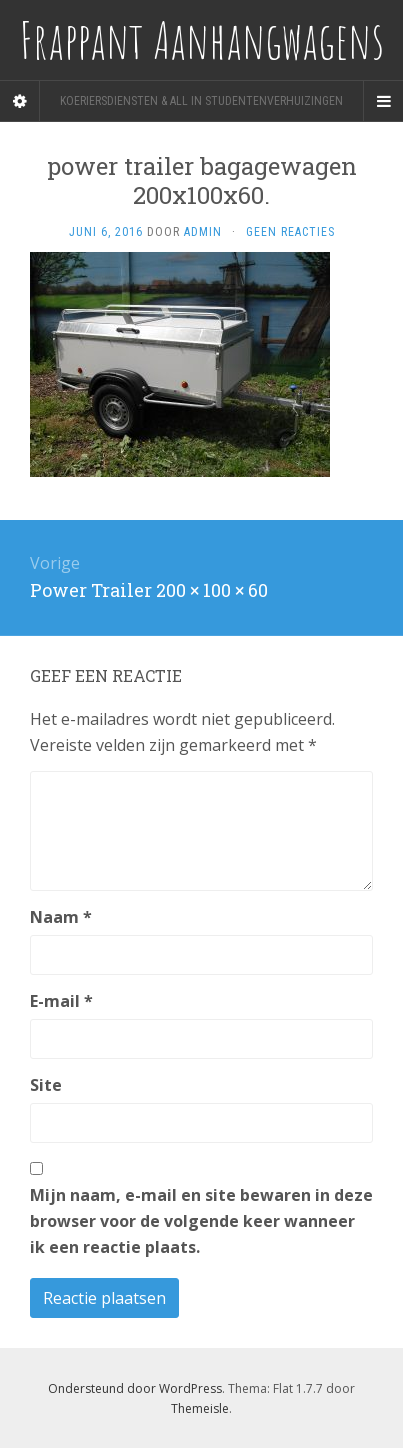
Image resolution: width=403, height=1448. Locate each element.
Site (46, 1085)
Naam (61, 917)
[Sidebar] (20, 101)
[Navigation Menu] (383, 101)
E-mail (61, 1001)
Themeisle (200, 1408)
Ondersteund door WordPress (135, 1388)
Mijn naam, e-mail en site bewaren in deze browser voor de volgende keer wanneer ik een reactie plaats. (201, 1221)
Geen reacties (290, 232)
